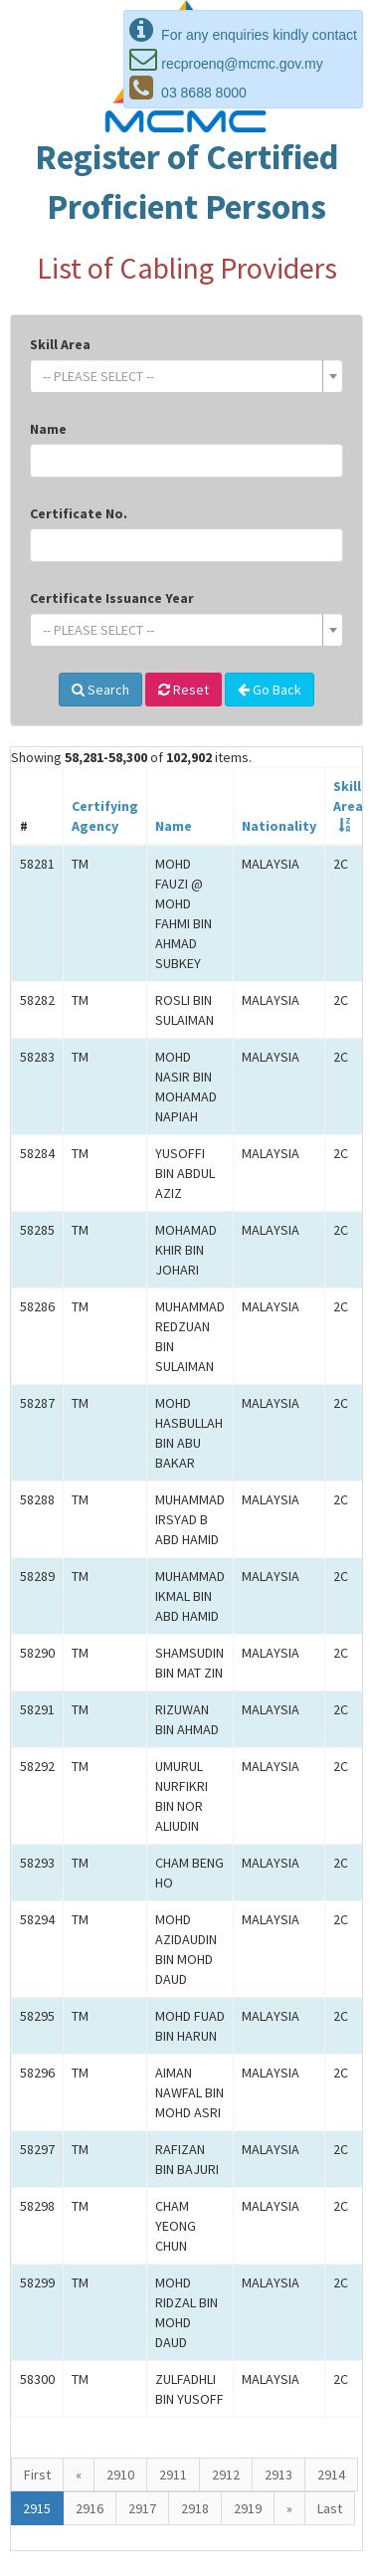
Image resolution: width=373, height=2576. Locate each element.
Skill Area (60, 344)
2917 (142, 2508)
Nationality (279, 826)
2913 (278, 2474)
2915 (37, 2508)
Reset (183, 689)
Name (48, 429)
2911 (173, 2474)
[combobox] (186, 376)
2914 (331, 2474)
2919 (248, 2508)
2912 (226, 2474)
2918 (195, 2508)
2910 (120, 2474)
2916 (89, 2508)
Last (329, 2508)
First (37, 2474)
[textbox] (180, 376)
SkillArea (348, 796)
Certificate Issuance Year (112, 598)
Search (100, 689)
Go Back (269, 689)
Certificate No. (78, 513)
